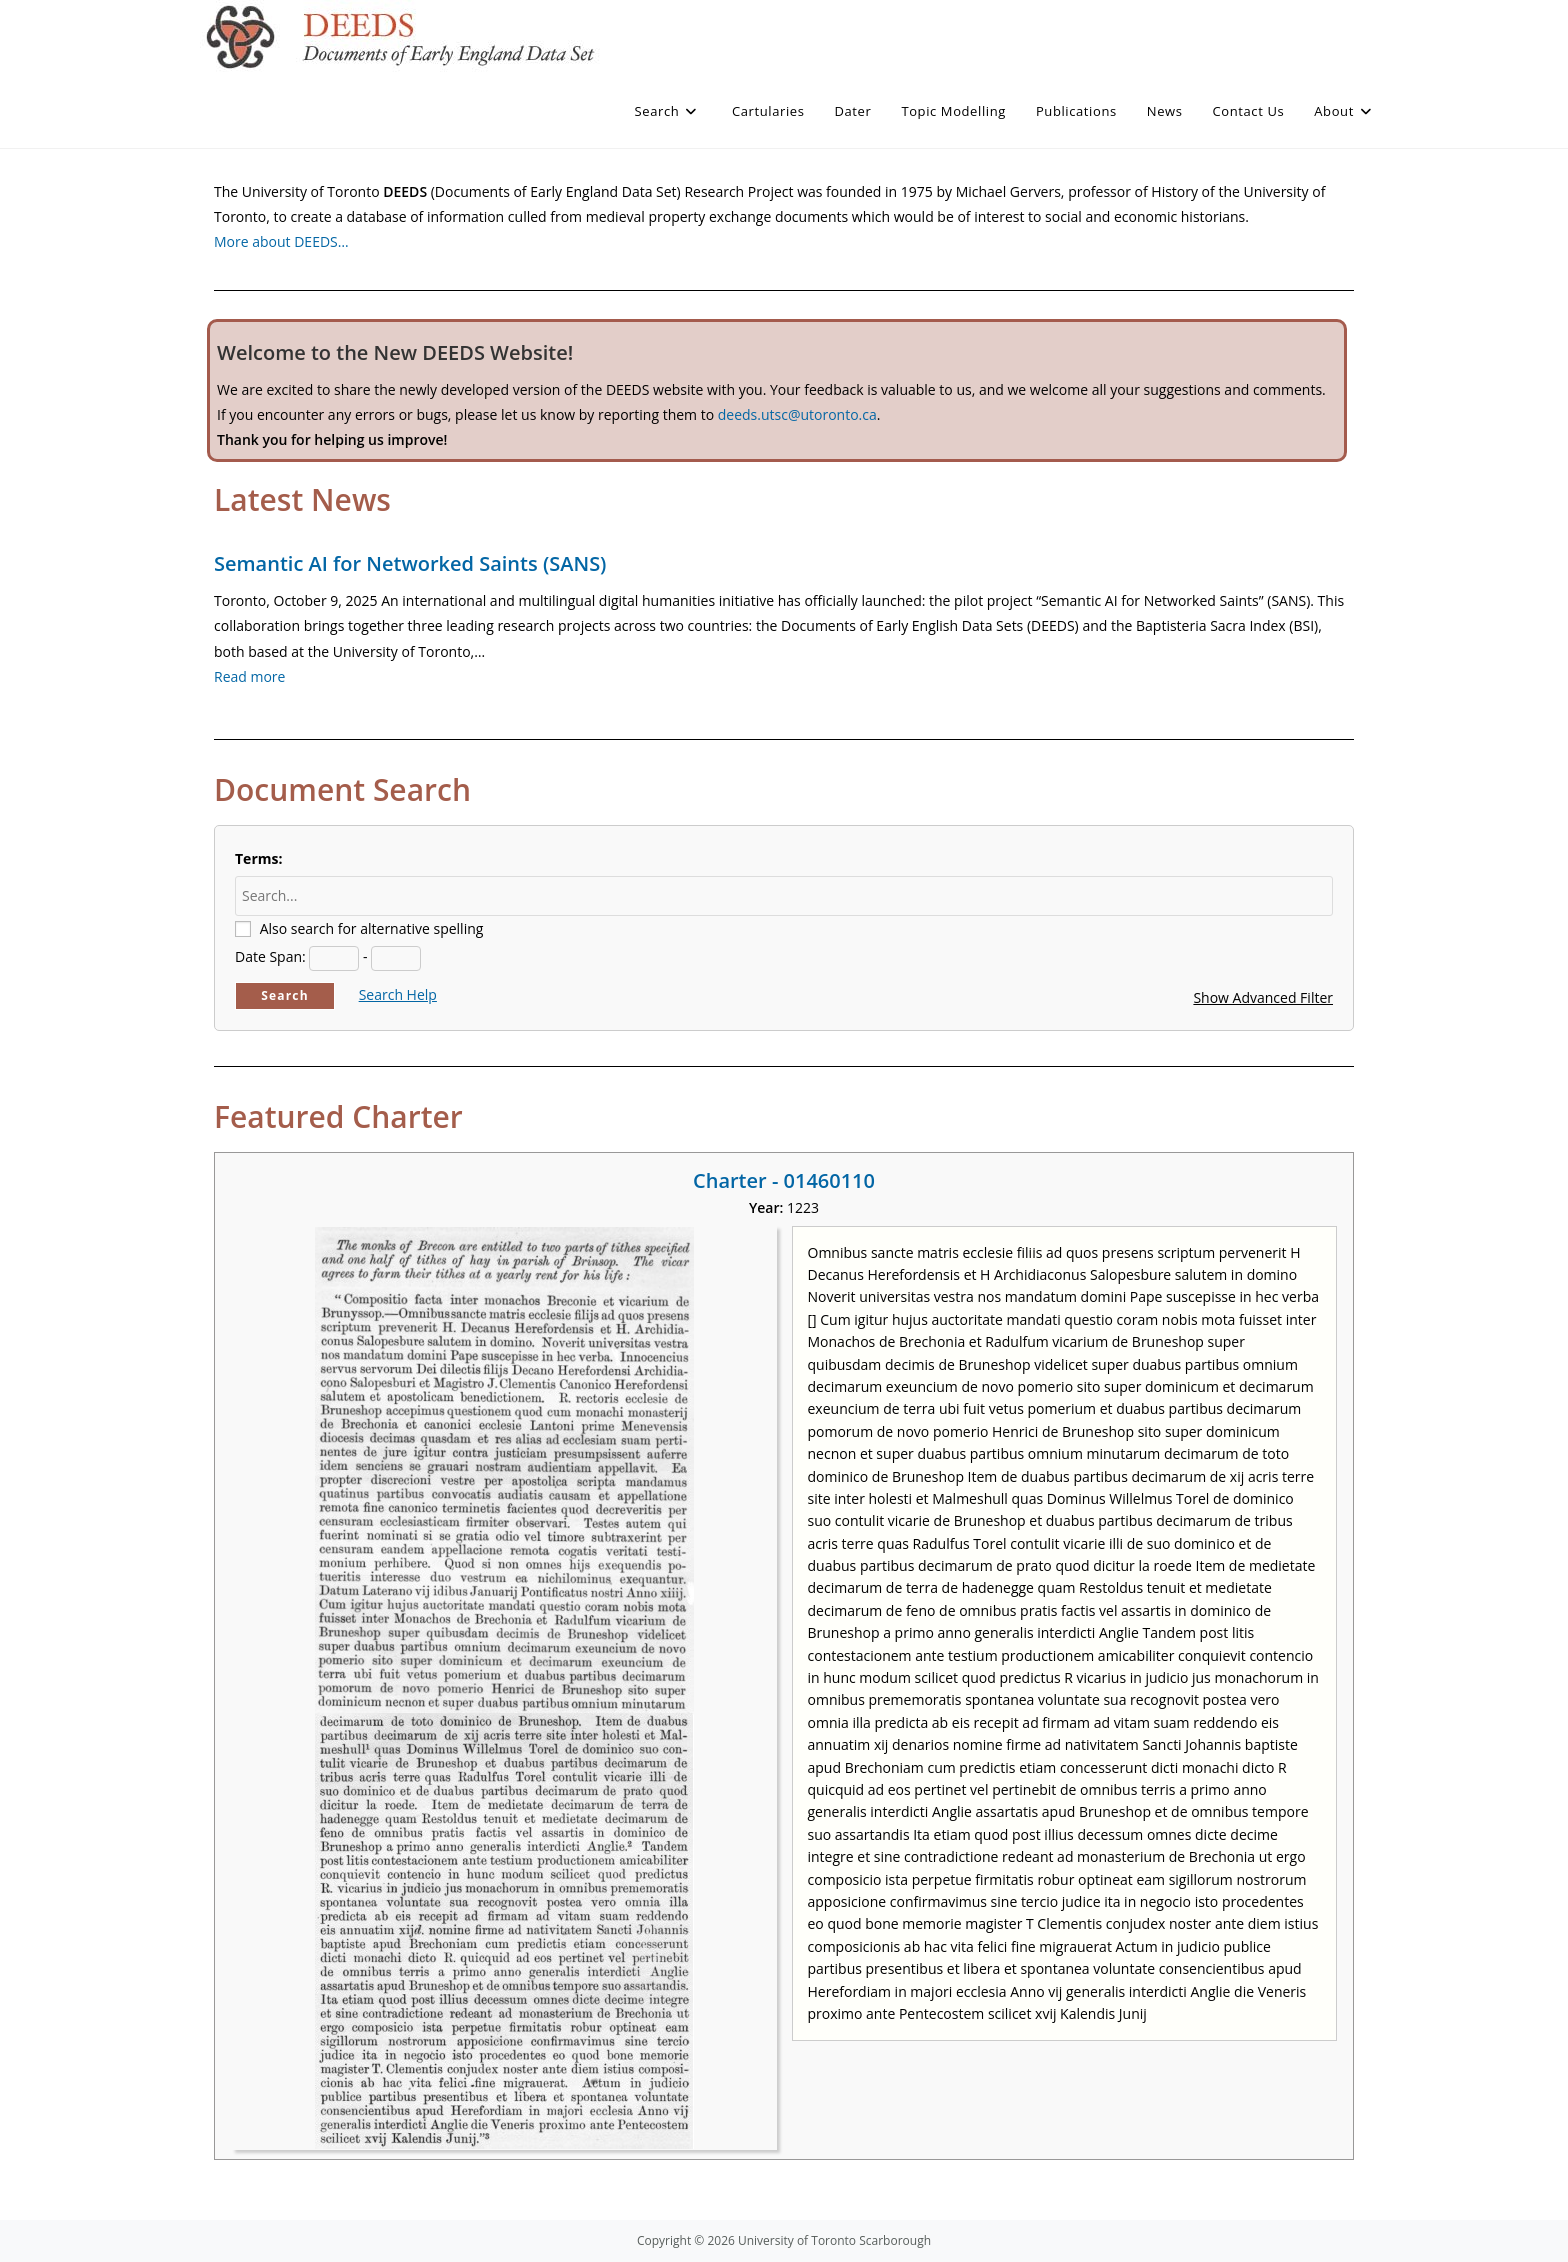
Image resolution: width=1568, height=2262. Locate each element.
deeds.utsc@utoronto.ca (797, 414)
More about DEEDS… (281, 241)
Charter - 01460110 (784, 1180)
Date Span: (270, 956)
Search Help (398, 994)
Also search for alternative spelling (372, 928)
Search (285, 995)
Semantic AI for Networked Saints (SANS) (410, 563)
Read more (249, 676)
